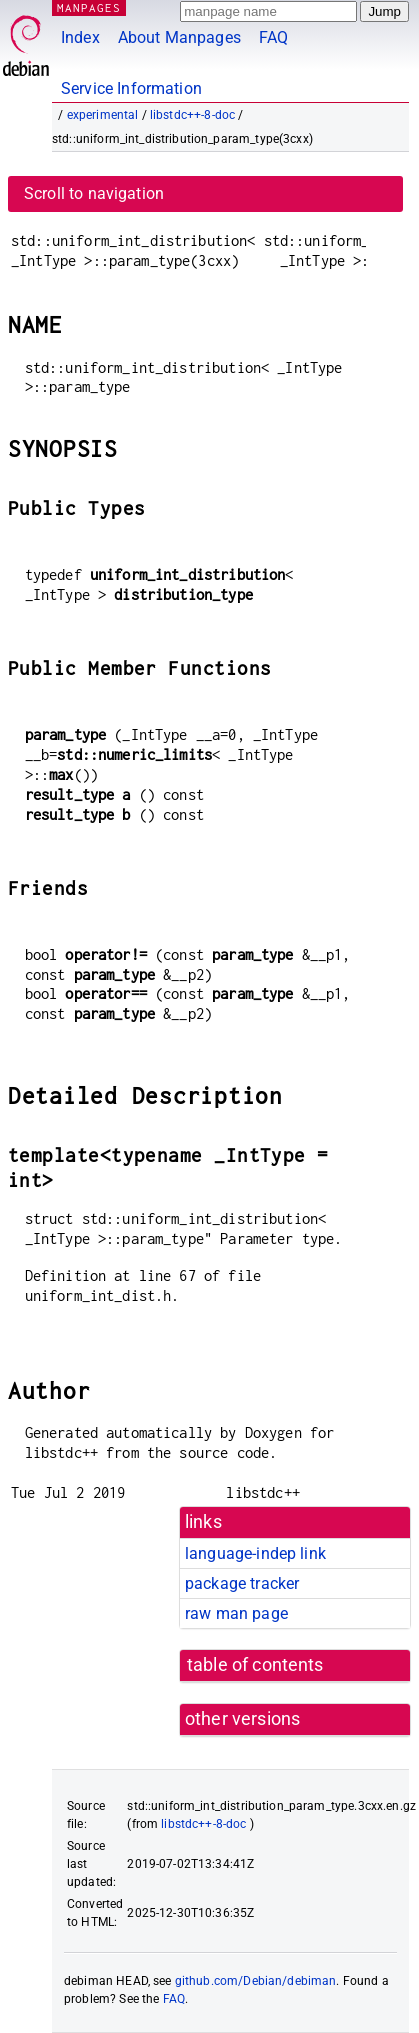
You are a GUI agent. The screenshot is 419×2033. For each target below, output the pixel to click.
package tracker (242, 1583)
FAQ (273, 37)
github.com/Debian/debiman (256, 1981)
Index (80, 37)
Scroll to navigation (94, 193)
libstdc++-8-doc (192, 115)
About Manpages (179, 37)
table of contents (255, 1665)
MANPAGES (89, 7)
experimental (103, 115)
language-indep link (255, 1553)
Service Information (131, 88)
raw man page (236, 1613)
